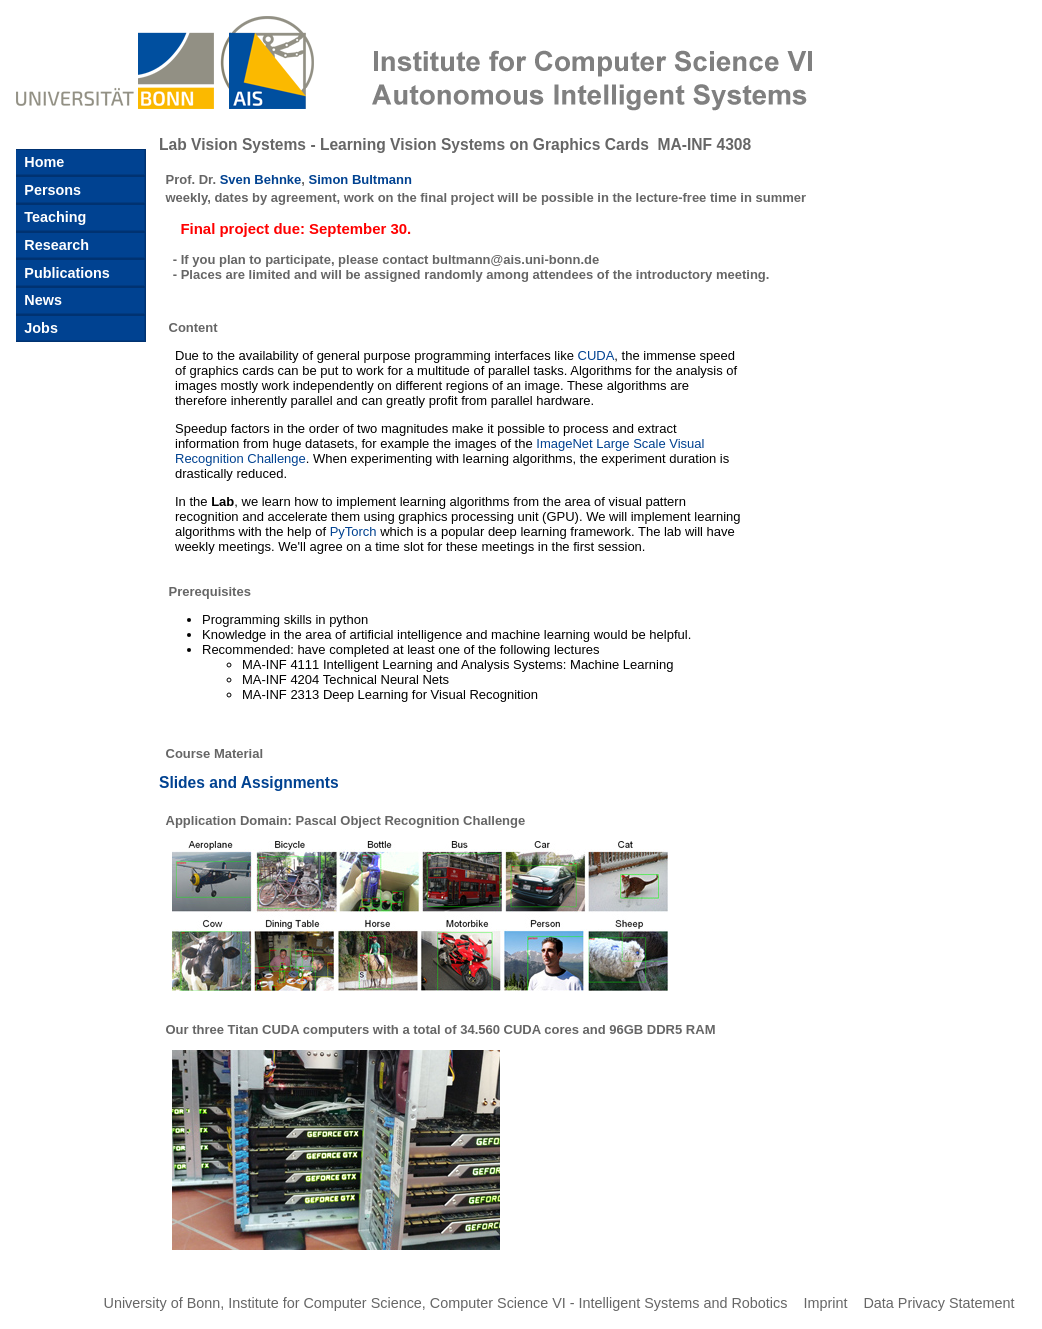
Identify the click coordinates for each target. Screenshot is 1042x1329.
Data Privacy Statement (938, 1303)
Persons (50, 190)
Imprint (825, 1303)
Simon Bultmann (360, 179)
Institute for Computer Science (325, 1303)
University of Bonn (162, 1303)
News (41, 300)
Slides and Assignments (249, 782)
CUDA (596, 355)
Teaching (53, 217)
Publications (65, 273)
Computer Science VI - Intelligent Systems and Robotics (609, 1303)
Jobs (39, 328)
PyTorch (353, 531)
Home (42, 162)
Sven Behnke (261, 179)
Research (54, 245)
